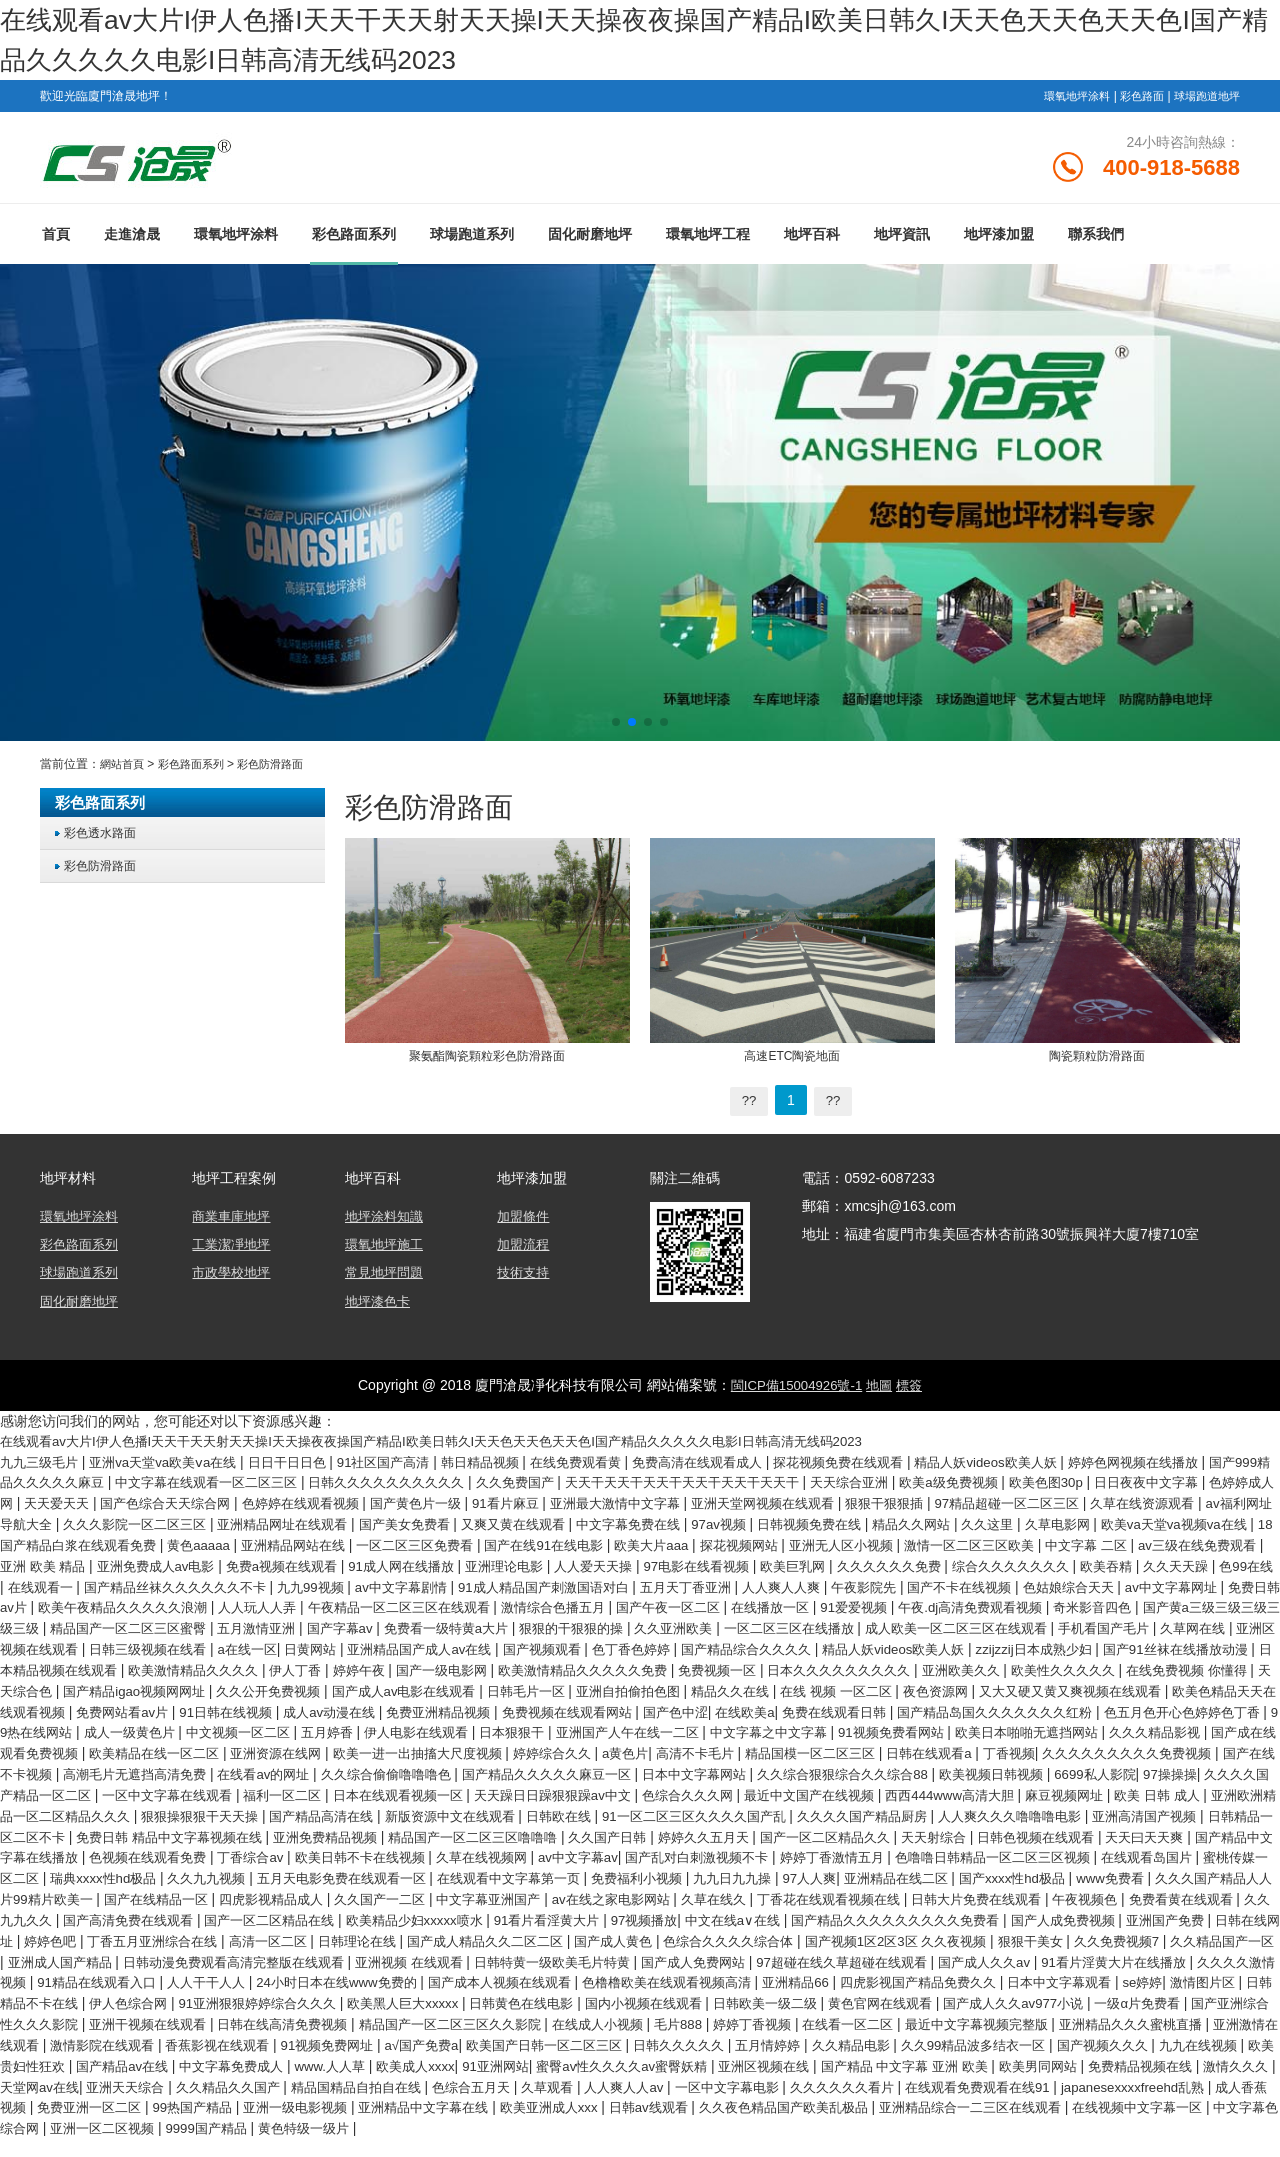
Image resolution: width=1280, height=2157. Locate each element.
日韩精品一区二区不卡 (361, 1847)
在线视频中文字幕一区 (209, 2147)
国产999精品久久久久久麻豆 (115, 1487)
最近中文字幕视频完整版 (938, 2047)
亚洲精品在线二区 (219, 1907)
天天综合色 (1014, 1687)
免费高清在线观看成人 (747, 1467)
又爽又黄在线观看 (813, 1527)
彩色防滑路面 (283, 773)
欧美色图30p (1214, 1487)
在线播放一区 (167, 1627)
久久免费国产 (645, 1487)
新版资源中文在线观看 (753, 1827)
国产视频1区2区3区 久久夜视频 (497, 1967)
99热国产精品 (468, 2127)
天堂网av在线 (219, 2107)
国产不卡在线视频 (274, 1607)
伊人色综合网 (1219, 2007)
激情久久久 (132, 2107)
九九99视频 (858, 1587)
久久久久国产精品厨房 (1195, 1827)
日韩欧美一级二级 (622, 2027)
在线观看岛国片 (403, 1887)
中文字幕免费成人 (331, 2087)
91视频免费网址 (337, 2067)
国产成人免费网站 (372, 1987)
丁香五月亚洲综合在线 (977, 1947)
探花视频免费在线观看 (899, 1467)
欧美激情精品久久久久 (1115, 1667)
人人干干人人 (1216, 1987)
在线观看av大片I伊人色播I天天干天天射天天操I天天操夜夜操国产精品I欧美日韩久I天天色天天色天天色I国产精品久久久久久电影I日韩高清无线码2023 (463, 1447)
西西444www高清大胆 (1190, 1807)
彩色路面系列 (354, 243)
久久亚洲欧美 (167, 1647)
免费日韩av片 (603, 1607)
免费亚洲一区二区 (358, 2127)
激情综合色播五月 (1210, 1607)
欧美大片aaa (1038, 1547)
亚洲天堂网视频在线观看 (998, 1507)
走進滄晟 (132, 243)
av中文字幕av (1071, 1867)
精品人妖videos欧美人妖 (1056, 1467)
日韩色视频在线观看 (200, 1867)
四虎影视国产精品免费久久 (703, 2007)
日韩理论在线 (1196, 1947)
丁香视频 (1067, 1767)
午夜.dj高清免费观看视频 (381, 1627)
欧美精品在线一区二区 (153, 1767)
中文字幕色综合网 (347, 2147)
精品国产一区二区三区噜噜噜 (868, 1847)
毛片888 (619, 2047)
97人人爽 (124, 1907)
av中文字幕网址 (500, 1607)
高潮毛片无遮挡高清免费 (228, 1787)
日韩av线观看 (956, 2127)
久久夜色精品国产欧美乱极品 (1101, 2127)
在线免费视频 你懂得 (903, 1687)
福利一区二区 (475, 1807)
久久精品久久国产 (423, 2107)
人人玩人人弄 (893, 1607)
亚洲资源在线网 (284, 1767)
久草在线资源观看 (125, 1527)
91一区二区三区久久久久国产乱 (1014, 1827)
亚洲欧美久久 (661, 1687)
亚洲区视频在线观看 (834, 1647)
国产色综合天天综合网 (358, 1507)
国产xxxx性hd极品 (342, 1907)
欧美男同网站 (1194, 2087)
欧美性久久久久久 (771, 1687)
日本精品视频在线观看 (963, 1667)
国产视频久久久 (1168, 2067)
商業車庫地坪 (234, 1224)
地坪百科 (812, 243)
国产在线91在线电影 (923, 1547)
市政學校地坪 (234, 1280)
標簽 (914, 1392)
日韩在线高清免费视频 (195, 2047)
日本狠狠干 (447, 1747)
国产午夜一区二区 (58, 1627)
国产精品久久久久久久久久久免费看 (402, 1947)
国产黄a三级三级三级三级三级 (660, 1627)
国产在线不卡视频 (83, 1787)
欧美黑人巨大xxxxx (234, 2027)
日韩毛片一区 (278, 1707)
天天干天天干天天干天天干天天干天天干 (824, 1487)
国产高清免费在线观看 (852, 1927)
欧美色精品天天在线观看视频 (1061, 1707)
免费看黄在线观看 (619, 1927)
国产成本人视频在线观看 (255, 2007)
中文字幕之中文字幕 (722, 1747)
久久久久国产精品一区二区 (187, 1807)
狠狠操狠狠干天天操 (485, 1827)
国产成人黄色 (195, 1967)
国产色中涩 (523, 1727)
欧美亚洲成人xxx (850, 2127)
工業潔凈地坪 (234, 1252)
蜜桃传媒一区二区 (520, 1887)
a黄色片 (656, 1767)
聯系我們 (1096, 243)
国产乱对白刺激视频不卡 (1198, 1867)
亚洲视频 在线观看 (68, 1987)
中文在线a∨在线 (228, 1947)
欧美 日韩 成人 (143, 1827)
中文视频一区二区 (153, 1747)
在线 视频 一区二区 (610, 1707)
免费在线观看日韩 (695, 1727)
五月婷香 (249, 1747)
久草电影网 (112, 1547)
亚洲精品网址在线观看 (566, 1527)
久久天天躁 (419, 1587)
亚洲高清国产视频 (223, 1847)
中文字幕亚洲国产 (1144, 1907)
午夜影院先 (172, 1607)
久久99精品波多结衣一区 (1029, 2067)
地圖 (882, 1392)
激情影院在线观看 (97, 2067)
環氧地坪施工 (387, 1252)
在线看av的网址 (365, 1787)
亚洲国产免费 (691, 1947)
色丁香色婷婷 (222, 1667)
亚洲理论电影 (970, 1567)
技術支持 (525, 1280)
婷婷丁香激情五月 (66, 1887)
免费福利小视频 (1215, 1887)
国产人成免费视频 (581, 1947)
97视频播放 (131, 1947)
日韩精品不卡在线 (1110, 2007)
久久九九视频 (754, 1887)
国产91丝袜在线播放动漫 (803, 1667)
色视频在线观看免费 (612, 1867)
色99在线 (493, 1587)
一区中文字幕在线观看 (352, 1807)
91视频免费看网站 (852, 1747)
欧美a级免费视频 (1110, 1487)
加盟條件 (525, 1224)
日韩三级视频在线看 (971, 1647)
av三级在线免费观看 (355, 1567)
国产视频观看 (126, 1667)
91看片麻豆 (722, 1507)
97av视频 (1033, 1527)
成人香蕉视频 (249, 2127)
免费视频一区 (400, 1687)
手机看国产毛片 (629, 1647)
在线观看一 (569, 1587)
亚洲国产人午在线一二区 (570, 1747)
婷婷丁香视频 (698, 2047)
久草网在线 (724, 1647)
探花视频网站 (1132, 1547)
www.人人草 (435, 2087)
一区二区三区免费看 (786, 1547)
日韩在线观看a (983, 1767)
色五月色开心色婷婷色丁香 (1068, 1727)
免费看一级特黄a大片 (1191, 1627)
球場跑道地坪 (1204, 96)
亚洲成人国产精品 (971, 1967)
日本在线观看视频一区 (599, 1807)
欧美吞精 (344, 1587)
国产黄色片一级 (626, 1507)
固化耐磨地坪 (590, 243)
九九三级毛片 (44, 1467)
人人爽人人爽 (83, 1607)
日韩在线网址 (786, 1947)
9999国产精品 (581, 2147)
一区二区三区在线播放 (291, 1647)
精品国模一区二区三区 (856, 1767)
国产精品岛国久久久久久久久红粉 (868, 1727)
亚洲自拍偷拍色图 (387, 1707)
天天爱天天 (242, 1507)
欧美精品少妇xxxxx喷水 (1158, 1927)
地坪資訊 (902, 243)
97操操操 (65, 1807)
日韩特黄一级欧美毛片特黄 (221, 1987)
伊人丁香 (1224, 1667)
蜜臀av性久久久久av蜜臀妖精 (747, 2087)
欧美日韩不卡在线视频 (839, 1867)
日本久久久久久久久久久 (531, 1687)
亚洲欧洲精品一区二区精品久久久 (306, 1827)
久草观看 (765, 2107)
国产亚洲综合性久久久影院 (1162, 2027)
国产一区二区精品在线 (1003, 1927)
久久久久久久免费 (111, 1587)
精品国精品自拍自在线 (560, 2107)
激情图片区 (1008, 2007)
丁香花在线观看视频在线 (242, 1927)
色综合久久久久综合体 (319, 1967)
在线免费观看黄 (617, 1467)
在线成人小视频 (533, 2047)
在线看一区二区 (801, 2047)
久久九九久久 (729, 1927)
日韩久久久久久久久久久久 (508, 1487)
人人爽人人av (846, 2107)
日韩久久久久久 (714, 2067)
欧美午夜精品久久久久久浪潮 (749, 1607)
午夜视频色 (517, 1927)
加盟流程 (525, 1252)
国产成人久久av (684, 1987)
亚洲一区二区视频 (470, 2147)
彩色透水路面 (104, 841)
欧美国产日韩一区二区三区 (570, 2067)
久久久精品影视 (1135, 1747)
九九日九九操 (44, 1907)
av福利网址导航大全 (256, 1527)
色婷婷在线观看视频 (503, 1507)
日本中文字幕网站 (827, 1787)
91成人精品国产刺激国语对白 (1107, 1587)
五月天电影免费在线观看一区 (899, 1887)
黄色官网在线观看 (746, 2027)
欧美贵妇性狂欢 (104, 2087)
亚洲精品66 (571, 2007)
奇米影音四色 (512, 1627)
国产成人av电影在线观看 (146, 1707)
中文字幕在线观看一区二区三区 (314, 1487)
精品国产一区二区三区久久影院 (375, 2047)
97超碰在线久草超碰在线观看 (531, 1987)
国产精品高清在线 (615, 1827)
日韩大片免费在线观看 (400, 1927)
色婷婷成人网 (153, 1507)
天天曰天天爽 (316, 1867)
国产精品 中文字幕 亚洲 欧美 (1050, 2087)
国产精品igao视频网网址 (1137, 1687)
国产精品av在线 (214, 2087)
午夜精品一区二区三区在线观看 (1044, 1607)
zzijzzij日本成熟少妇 (652, 1667)
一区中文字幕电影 (957, 2107)
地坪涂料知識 (387, 1224)
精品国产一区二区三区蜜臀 (851, 1627)
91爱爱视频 (256, 1627)
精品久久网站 (1237, 1527)
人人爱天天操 (1065, 1567)
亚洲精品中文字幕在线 (716, 2127)
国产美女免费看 (697, 1527)
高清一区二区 (1100, 1947)
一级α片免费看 (1021, 2027)
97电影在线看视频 (1175, 1567)
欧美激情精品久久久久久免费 (256, 1687)
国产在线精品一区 (788, 1907)
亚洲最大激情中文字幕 (840, 1507)
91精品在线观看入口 (1098, 1987)
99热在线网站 (1205, 1727)
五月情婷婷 (810, 2067)
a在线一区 (1075, 1647)
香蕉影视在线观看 (221, 2067)
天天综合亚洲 (1004, 1487)
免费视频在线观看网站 (409, 1727)
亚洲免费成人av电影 (597, 1567)
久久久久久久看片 (1080, 2107)
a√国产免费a (436, 2067)
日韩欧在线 (869, 1827)
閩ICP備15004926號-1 (794, 1392)
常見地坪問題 (387, 1280)
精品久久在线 (496, 1707)
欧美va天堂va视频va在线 (236, 1547)
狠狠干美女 (642, 1967)
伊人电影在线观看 (344, 1747)
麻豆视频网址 (44, 1827)
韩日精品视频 (515, 1467)
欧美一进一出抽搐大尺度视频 (435, 1767)
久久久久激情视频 (968, 1987)
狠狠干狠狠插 (1128, 1507)
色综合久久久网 (910, 1807)
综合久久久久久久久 (242, 1587)
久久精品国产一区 (848, 1967)
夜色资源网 (716, 1707)
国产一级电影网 (104, 1687)
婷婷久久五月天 (1115, 1847)
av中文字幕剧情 (955, 1587)
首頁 (56, 243)
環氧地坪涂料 (1064, 96)
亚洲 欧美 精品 (476, 1567)
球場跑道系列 (472, 243)
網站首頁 (124, 773)
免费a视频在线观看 (732, 1567)
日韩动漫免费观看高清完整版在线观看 (1155, 1967)
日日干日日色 (308, 1467)
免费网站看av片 (1212, 1707)
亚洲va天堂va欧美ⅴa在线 (175, 1467)
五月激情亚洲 (988, 1627)
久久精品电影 (898, 2067)
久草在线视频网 (969, 1867)
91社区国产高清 (411, 1467)
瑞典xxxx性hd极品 (643, 1887)
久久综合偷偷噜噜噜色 (496, 1787)
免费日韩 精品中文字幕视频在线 (542, 1847)
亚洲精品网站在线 (656, 1547)
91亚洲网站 (611, 2087)
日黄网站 (1145, 1647)
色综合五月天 (683, 2107)
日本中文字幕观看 (855, 2007)
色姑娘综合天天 (391, 1607)
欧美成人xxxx (525, 2087)
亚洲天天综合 (313, 2107)
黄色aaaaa (554, 1547)
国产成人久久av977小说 (888, 2027)
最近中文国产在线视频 (1040, 1807)
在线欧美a (598, 1727)
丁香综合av (722, 1867)
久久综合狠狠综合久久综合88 (986, 1787)
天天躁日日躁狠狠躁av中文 (764, 1807)
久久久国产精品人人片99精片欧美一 (607, 1907)
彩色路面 (1134, 96)
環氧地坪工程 (708, 243)
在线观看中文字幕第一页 (1078, 1887)
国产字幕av (1077, 1627)
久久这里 (38, 1547)
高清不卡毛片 (732, 1767)
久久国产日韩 (1012, 1847)
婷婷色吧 (867, 1947)
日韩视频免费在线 (1130, 1527)
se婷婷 (941, 2007)
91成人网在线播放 (859, 1567)
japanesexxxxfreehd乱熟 (119, 2127)
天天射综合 (90, 1867)
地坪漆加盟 (999, 243)
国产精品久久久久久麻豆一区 (669, 1787)
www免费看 (447, 1907)
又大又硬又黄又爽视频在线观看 (861, 1707)
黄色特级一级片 (685, 2147)
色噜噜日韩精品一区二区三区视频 (238, 1887)
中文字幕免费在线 (937, 1527)
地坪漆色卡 (380, 1308)
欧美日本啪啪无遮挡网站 (998, 1747)
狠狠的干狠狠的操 (58, 1647)
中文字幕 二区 (237, 1567)
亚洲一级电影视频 (579, 2127)
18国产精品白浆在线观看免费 (417, 1547)
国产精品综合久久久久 (345, 1667)
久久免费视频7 (734, 1967)
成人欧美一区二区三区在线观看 (470, 1647)
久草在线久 (118, 1927)
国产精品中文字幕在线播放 (454, 1867)
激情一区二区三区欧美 (111, 1567)
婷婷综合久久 (580, 1767)
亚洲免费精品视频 (710, 1847)
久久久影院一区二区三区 (408, 1527)
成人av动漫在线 (154, 1727)
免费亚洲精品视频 (271, 1727)
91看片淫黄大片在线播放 (822, 1987)
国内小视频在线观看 (492, 2027)
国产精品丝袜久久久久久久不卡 (714, 1587)
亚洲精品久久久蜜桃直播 (1104, 2047)
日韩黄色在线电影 (362, 2027)
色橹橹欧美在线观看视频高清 (434, 2007)
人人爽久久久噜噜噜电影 (79, 1847)
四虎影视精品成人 (911, 1907)
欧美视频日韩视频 (1146, 1787)
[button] (616, 731)
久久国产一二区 (1028, 1907)
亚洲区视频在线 (900, 2087)
